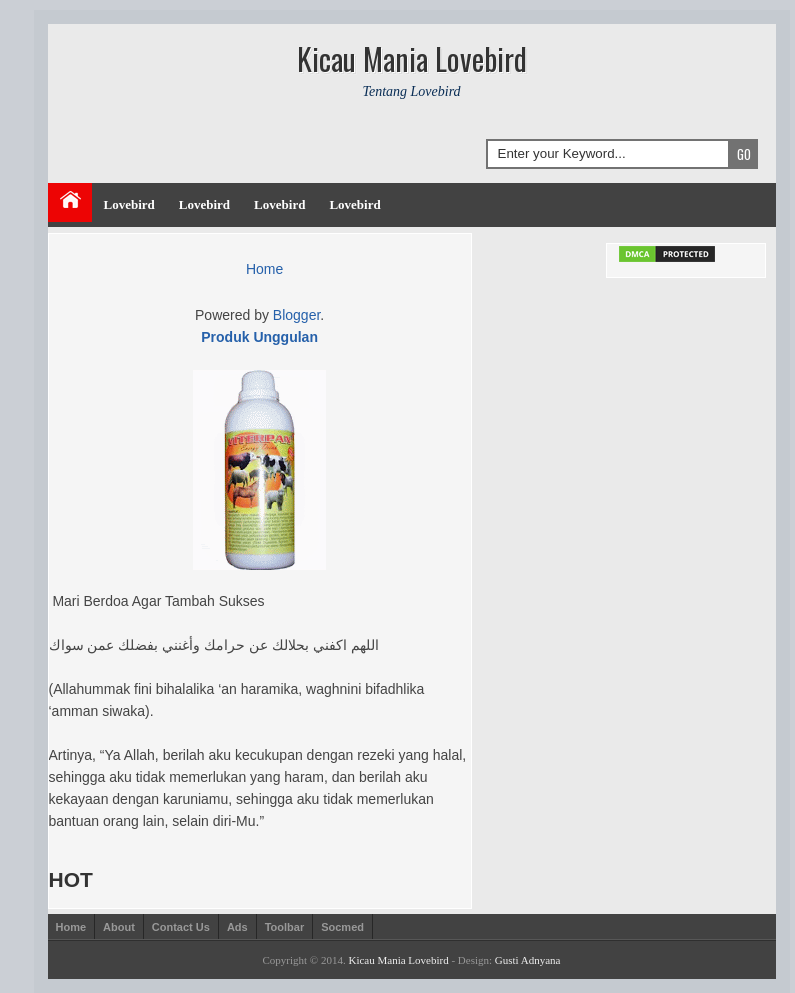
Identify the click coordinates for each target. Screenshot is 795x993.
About (119, 927)
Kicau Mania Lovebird (398, 960)
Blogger (296, 315)
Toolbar (285, 927)
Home (264, 269)
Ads (237, 927)
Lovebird (129, 204)
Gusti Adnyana (528, 960)
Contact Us (181, 927)
